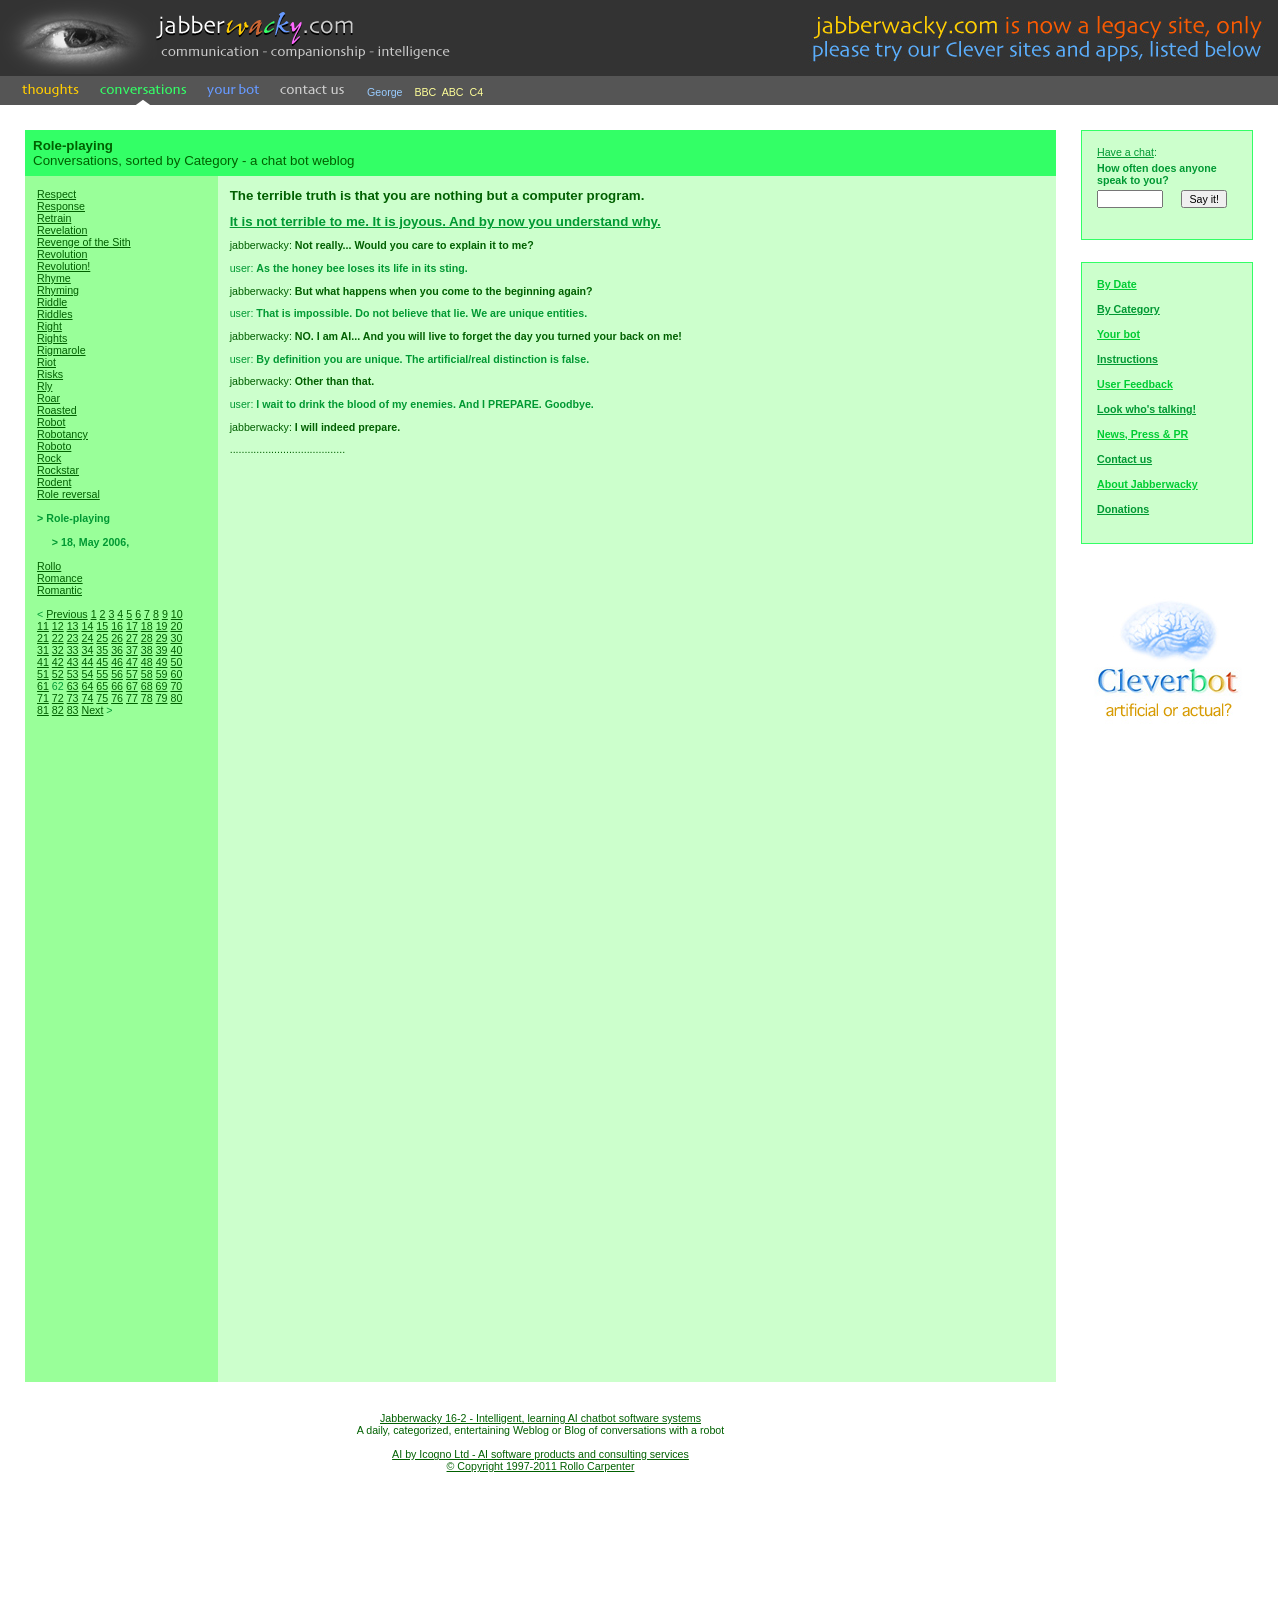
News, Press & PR (1142, 434)
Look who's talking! (1146, 409)
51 (43, 674)
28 (147, 638)
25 (102, 638)
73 (73, 698)
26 (117, 638)
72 (58, 698)
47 (132, 662)
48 (147, 662)
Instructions (1127, 359)
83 (73, 710)
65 (102, 686)
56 (117, 674)
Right (49, 326)
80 (176, 698)
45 (102, 662)
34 (87, 650)
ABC (453, 92)
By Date (1117, 284)
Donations (1123, 509)
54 (87, 674)
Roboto (54, 446)
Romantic (59, 590)
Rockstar (58, 470)
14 (87, 626)
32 (58, 650)
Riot (46, 362)
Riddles (55, 314)
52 (58, 674)
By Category (1128, 309)
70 (176, 686)
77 (132, 698)
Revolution (62, 254)
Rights (52, 338)
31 (43, 650)
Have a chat (1125, 152)
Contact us (1124, 459)
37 (132, 650)
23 (73, 638)
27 (132, 638)
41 (43, 662)
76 (117, 698)
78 (147, 698)
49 (162, 662)
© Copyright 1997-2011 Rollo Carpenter (541, 1466)
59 (162, 674)
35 (102, 650)
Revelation (62, 230)
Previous (66, 614)
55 (102, 674)
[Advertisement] (121, 1070)
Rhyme (54, 278)
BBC (425, 92)
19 (162, 626)
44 (87, 662)
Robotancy (62, 434)
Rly (44, 386)
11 (43, 626)
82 (58, 710)
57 (132, 674)
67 (132, 686)
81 (43, 710)
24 (87, 638)
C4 (477, 92)
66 (117, 686)
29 (162, 638)
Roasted (57, 410)
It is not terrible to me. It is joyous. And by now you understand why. (445, 221)
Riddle (52, 302)
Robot (51, 422)
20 (176, 626)
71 (43, 698)
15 (102, 626)
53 (73, 674)
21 (43, 638)
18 (147, 626)
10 (177, 614)
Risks (50, 374)
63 (73, 686)
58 (147, 674)
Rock (49, 458)
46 (117, 662)
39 (162, 650)
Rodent (54, 482)
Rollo (49, 566)
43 (73, 662)
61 (43, 686)
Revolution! (63, 266)
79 (162, 698)
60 (176, 674)
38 (147, 650)
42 (58, 662)
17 (132, 626)
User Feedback (1135, 384)
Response (61, 206)
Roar (48, 398)
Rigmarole (61, 350)
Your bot (1118, 334)
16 (117, 626)
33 (73, 650)
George (385, 92)
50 (176, 662)
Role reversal (68, 494)
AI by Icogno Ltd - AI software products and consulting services (540, 1454)
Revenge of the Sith (84, 242)
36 (117, 650)
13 (73, 626)
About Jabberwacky (1147, 484)
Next (92, 710)
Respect (56, 194)
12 (58, 626)
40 (176, 650)
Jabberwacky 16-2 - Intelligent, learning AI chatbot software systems (540, 1418)
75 (102, 698)
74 (87, 698)
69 (162, 686)
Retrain (54, 218)
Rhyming (58, 290)
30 (176, 638)
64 (87, 686)
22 (58, 638)
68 (147, 686)
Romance (60, 578)
